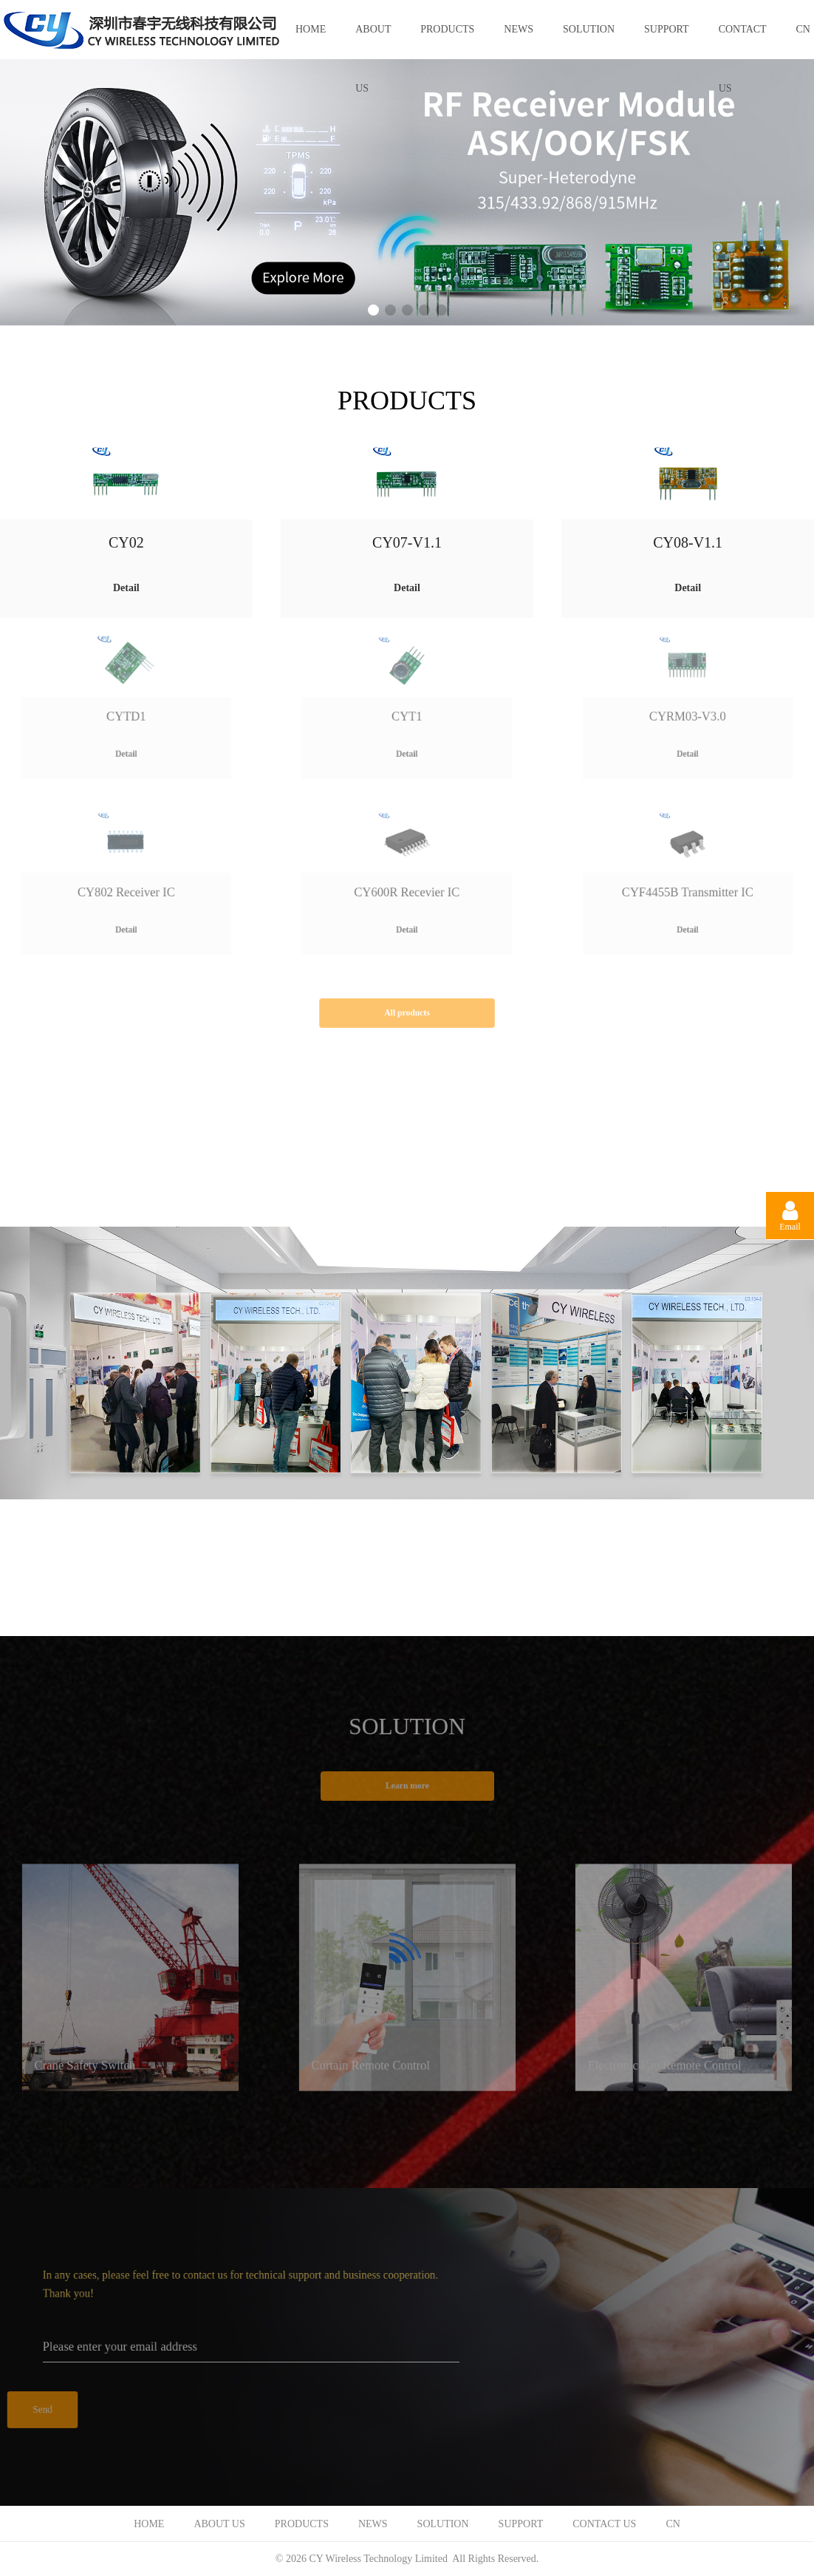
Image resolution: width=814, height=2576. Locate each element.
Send (42, 2409)
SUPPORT (666, 29)
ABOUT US (373, 41)
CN (673, 2523)
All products (407, 1013)
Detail (126, 587)
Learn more (407, 1785)
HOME (310, 29)
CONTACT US (743, 41)
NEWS (518, 29)
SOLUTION (589, 29)
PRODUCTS (447, 29)
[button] (373, 310)
